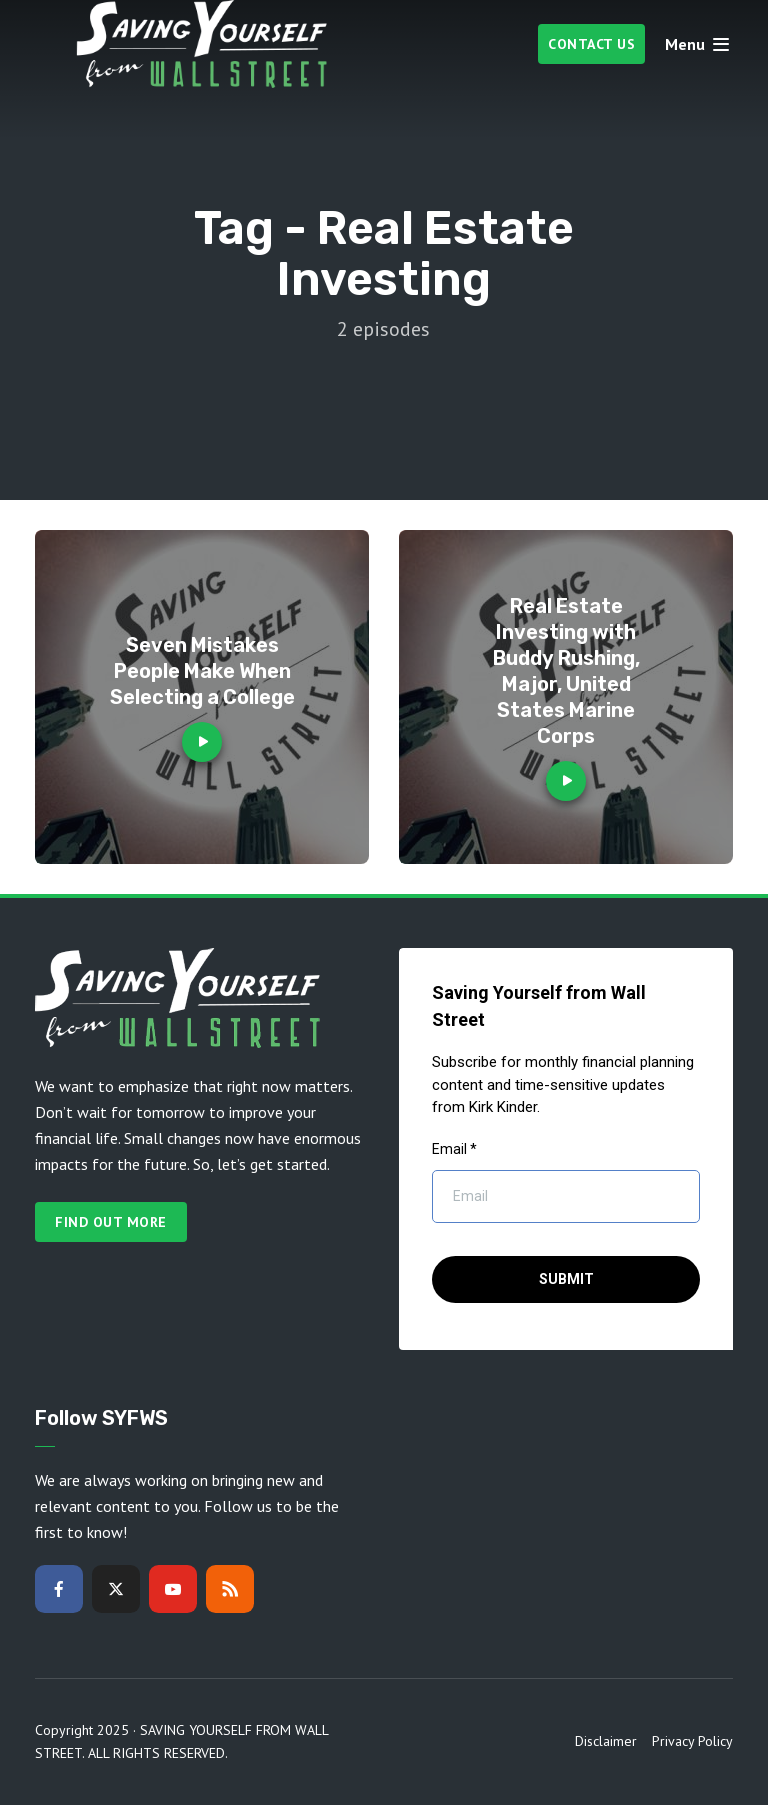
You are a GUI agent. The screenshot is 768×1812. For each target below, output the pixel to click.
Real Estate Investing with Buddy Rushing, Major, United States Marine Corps (566, 671)
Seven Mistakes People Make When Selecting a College (202, 671)
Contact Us (591, 44)
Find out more (111, 1222)
